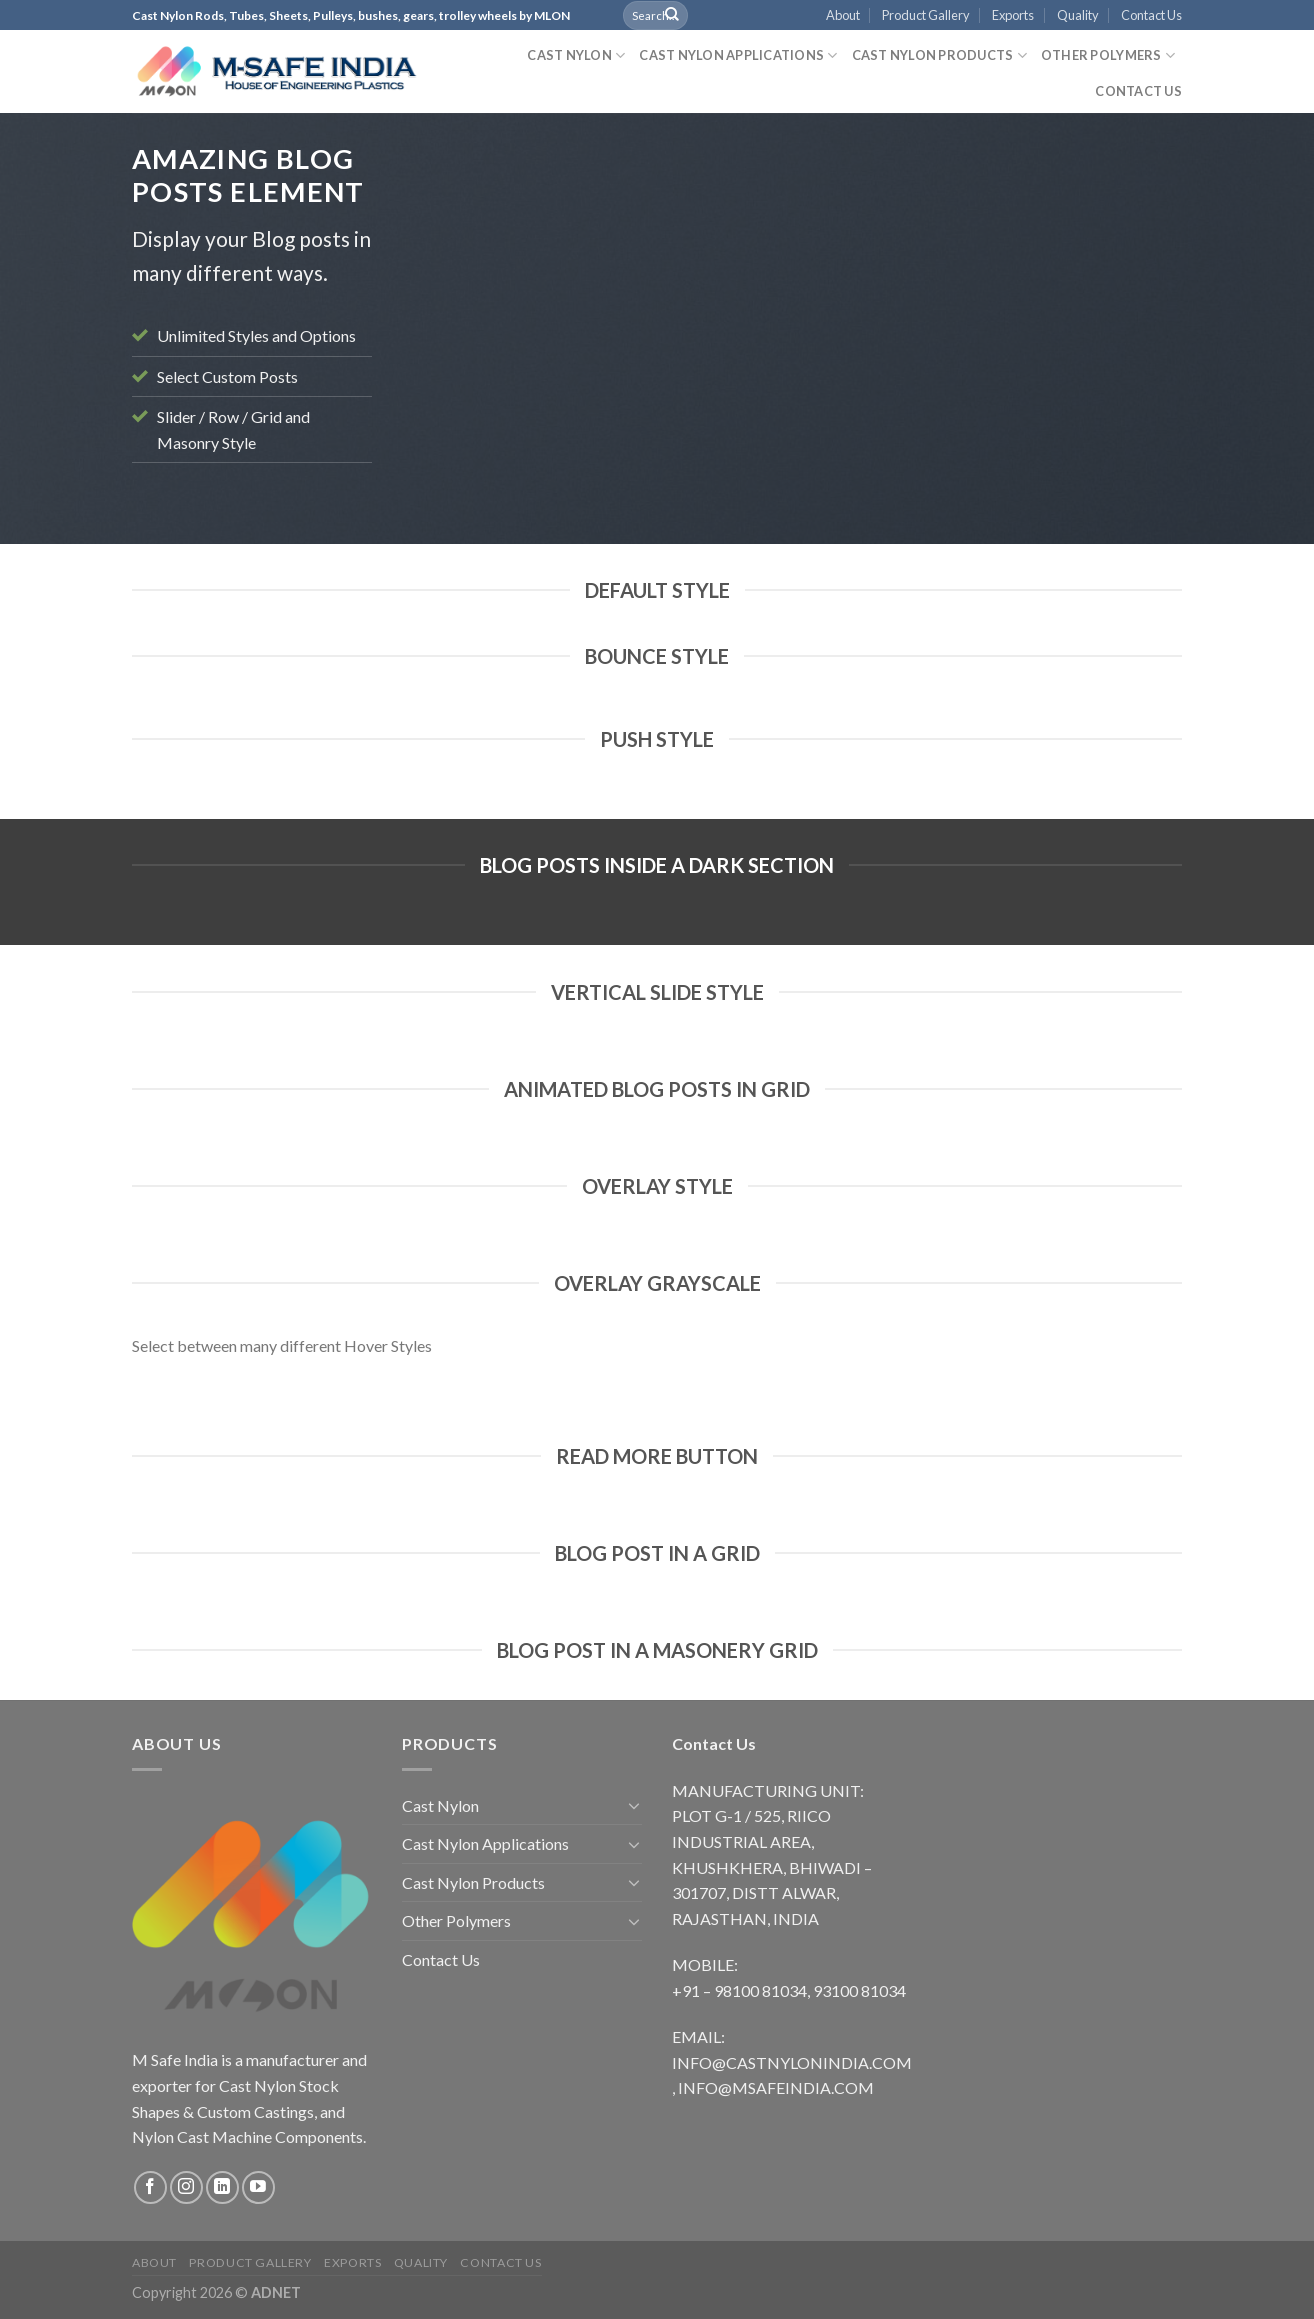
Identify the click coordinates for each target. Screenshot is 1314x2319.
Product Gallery (926, 15)
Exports (1013, 15)
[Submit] (672, 15)
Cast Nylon (576, 55)
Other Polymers (1108, 55)
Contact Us (1151, 15)
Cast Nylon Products (939, 55)
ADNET (276, 2292)
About (843, 15)
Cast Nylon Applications (738, 55)
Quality (1078, 15)
